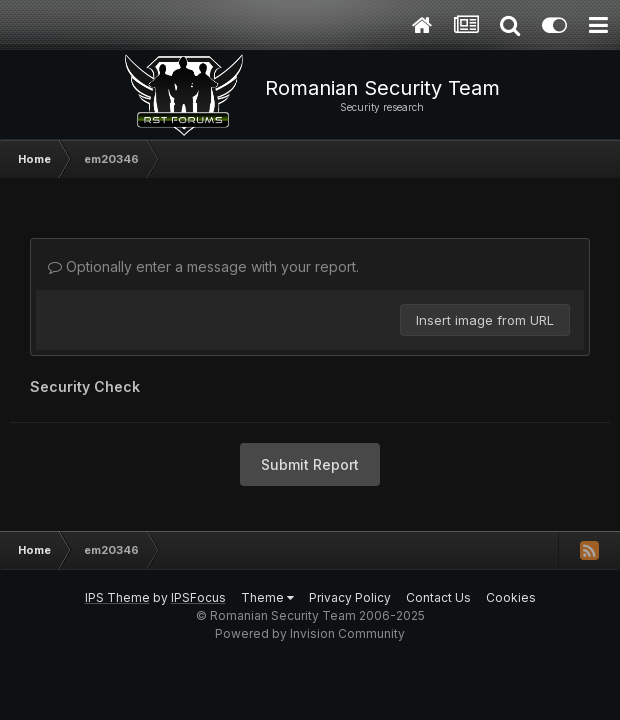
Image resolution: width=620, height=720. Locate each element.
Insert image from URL (485, 320)
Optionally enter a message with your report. (203, 266)
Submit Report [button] (310, 464)
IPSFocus (198, 597)
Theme (267, 597)
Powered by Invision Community (310, 633)
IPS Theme (117, 597)
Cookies (511, 597)
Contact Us (438, 597)
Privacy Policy (350, 597)
